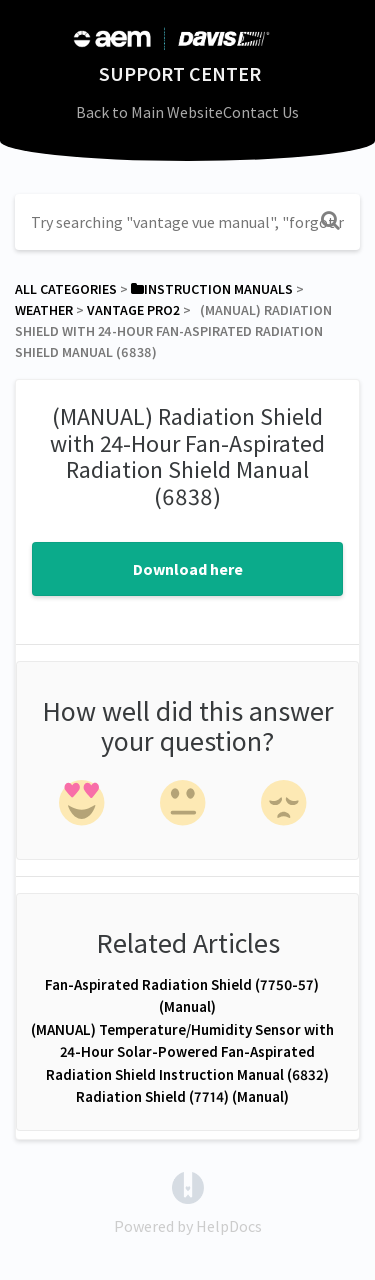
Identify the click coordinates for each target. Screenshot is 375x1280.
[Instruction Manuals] (212, 289)
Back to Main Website (149, 112)
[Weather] (44, 310)
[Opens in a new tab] (188, 1185)
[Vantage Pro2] (133, 310)
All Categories (66, 289)
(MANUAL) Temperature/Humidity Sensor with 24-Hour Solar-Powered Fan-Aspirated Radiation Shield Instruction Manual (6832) (182, 1052)
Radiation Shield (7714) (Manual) (182, 1096)
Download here (188, 569)
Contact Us (261, 112)
